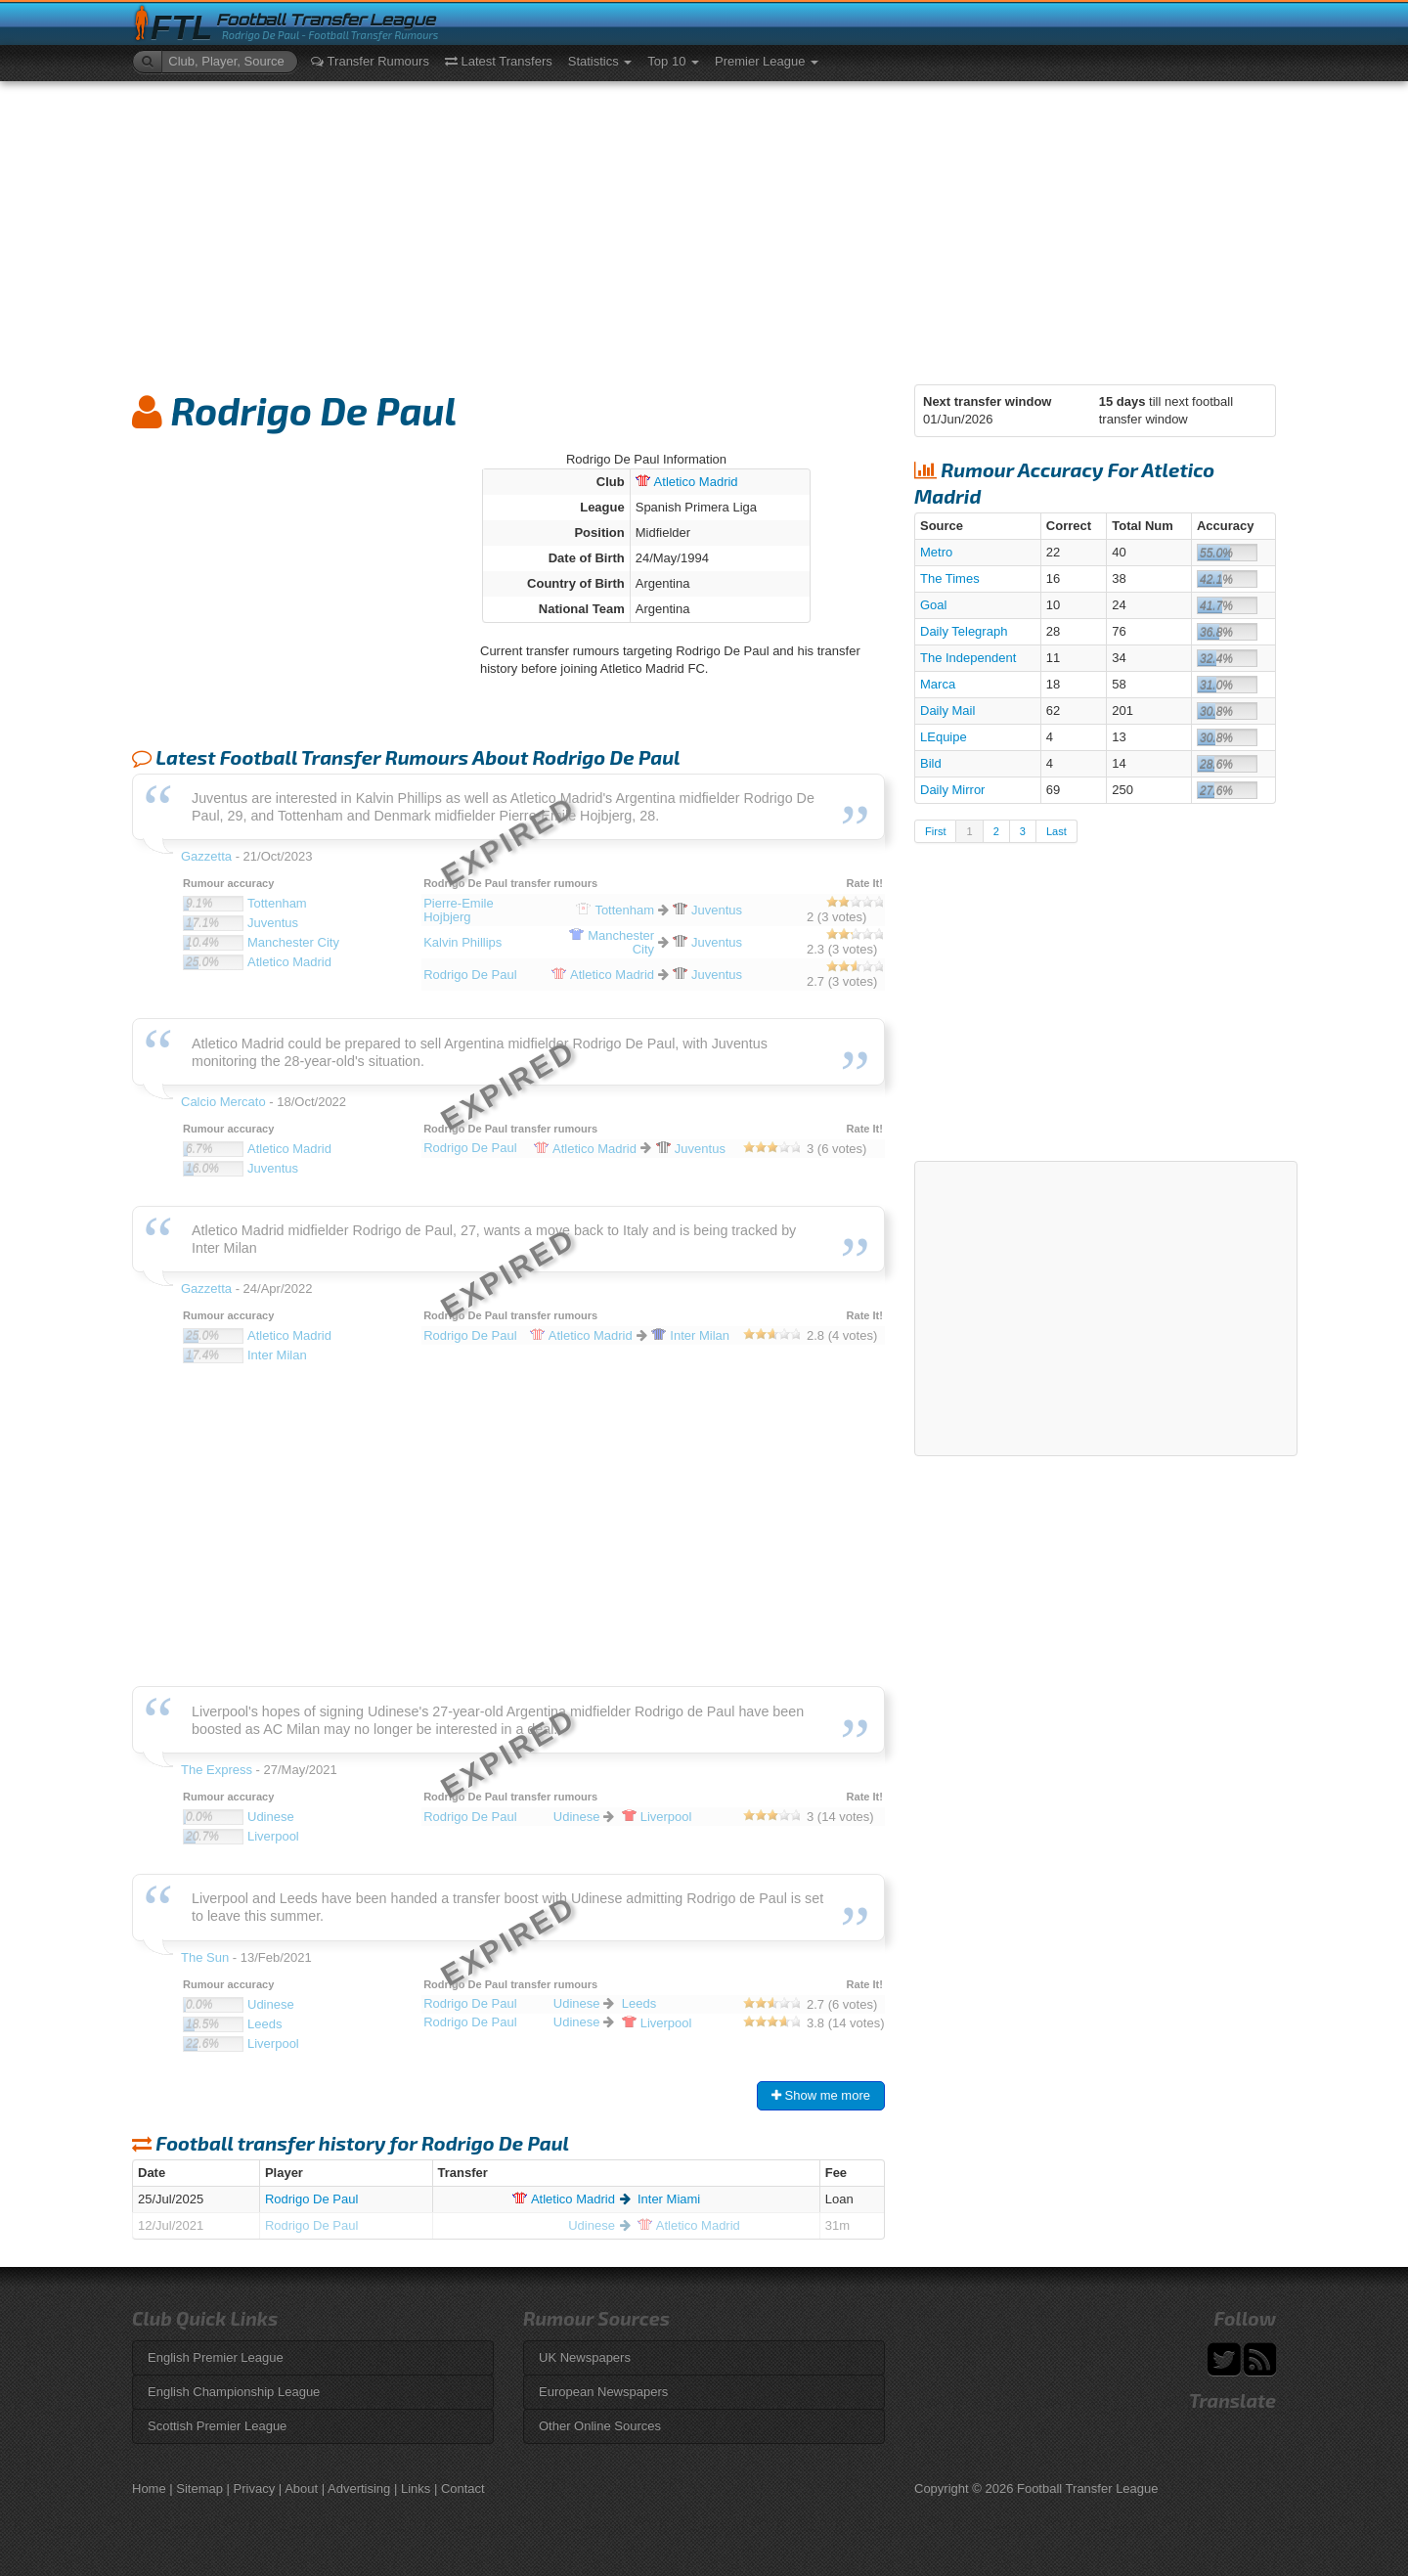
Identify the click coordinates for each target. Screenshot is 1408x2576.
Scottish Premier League (217, 2426)
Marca (937, 684)
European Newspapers (603, 2391)
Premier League (766, 61)
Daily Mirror (952, 789)
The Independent (968, 657)
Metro (936, 552)
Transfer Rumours (370, 61)
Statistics (600, 61)
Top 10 (673, 61)
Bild (931, 763)
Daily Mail (947, 710)
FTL (181, 28)
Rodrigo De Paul (311, 2199)
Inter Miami (669, 2199)
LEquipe (943, 737)
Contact (463, 2488)
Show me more (820, 2095)
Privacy (255, 2488)
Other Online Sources (600, 2426)
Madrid (687, 481)
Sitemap (199, 2488)
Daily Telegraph (963, 631)
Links (415, 2488)
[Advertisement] (704, 228)
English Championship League (234, 2391)
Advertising (359, 2488)
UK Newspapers (585, 2357)
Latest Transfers (498, 61)
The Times (950, 578)
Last (1056, 831)
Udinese (591, 2225)
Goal (933, 605)
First (935, 831)
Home (149, 2488)
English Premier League (216, 2357)
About (301, 2488)
